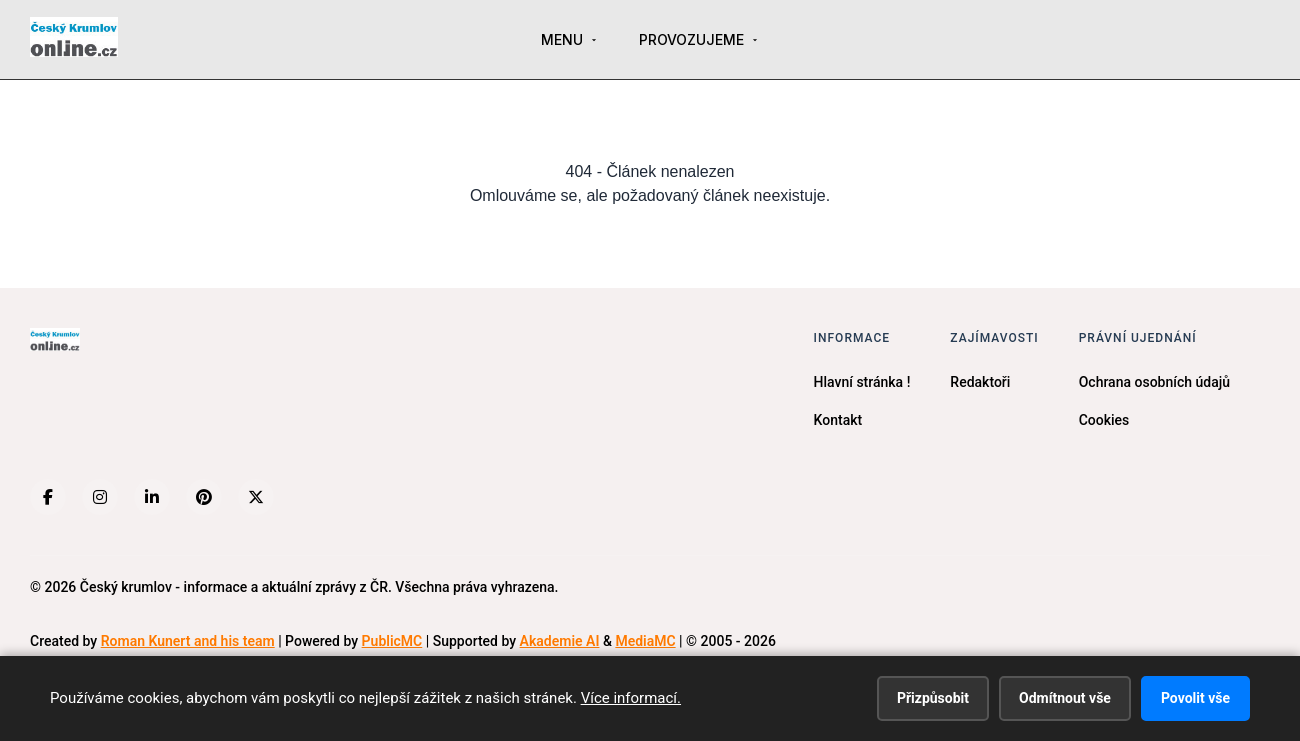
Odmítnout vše (1065, 698)
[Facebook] (48, 497)
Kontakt (838, 420)
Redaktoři (980, 382)
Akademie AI (560, 641)
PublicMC (392, 641)
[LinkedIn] (152, 497)
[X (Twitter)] (256, 497)
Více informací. (631, 698)
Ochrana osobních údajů (1154, 382)
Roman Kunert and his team (188, 641)
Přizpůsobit (933, 698)
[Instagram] (100, 497)
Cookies (1104, 420)
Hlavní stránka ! (862, 382)
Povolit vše (1195, 698)
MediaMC (645, 641)
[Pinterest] (204, 497)
